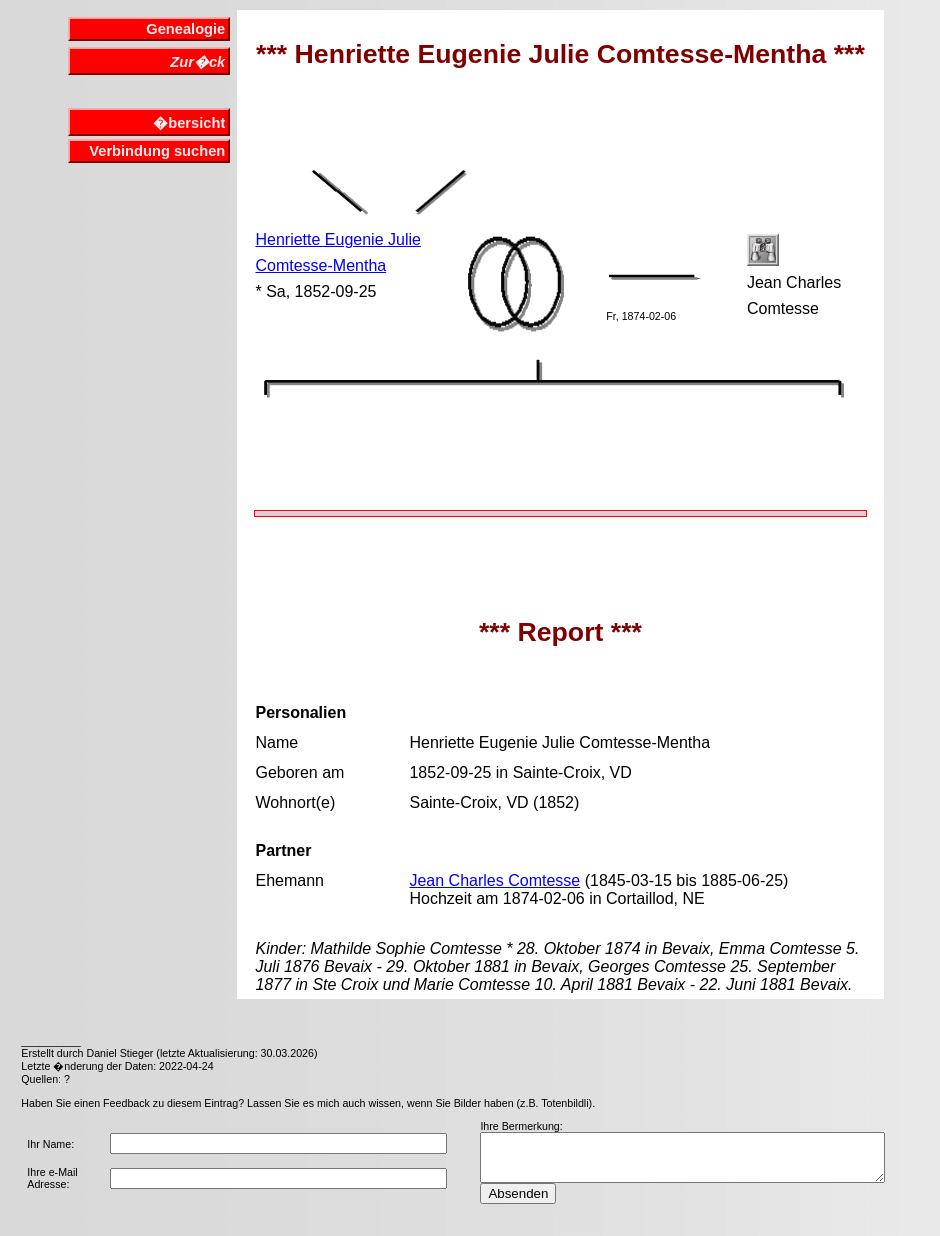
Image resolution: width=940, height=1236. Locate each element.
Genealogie (185, 29)
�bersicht (189, 123)
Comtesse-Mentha (320, 265)
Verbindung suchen (157, 151)
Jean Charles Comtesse (494, 880)
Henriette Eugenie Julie (337, 239)
